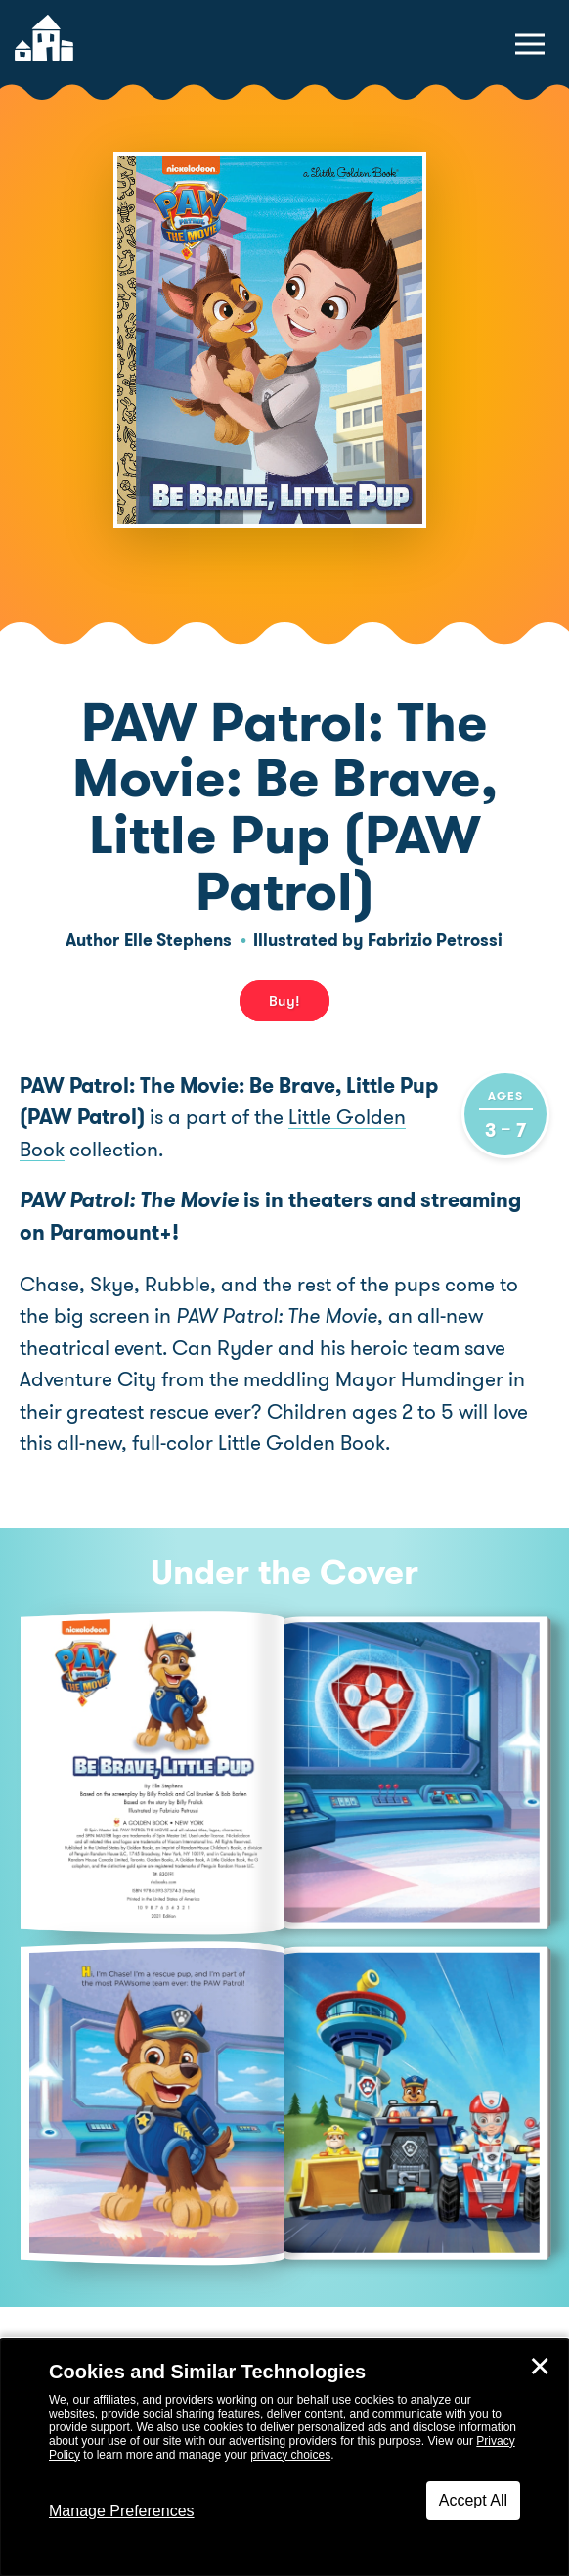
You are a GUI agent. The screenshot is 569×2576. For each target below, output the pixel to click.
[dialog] (284, 2457)
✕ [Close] (539, 2366)
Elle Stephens (178, 940)
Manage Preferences (122, 2511)
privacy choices (290, 2455)
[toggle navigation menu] (530, 44)
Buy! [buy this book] (284, 1001)
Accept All (473, 2500)
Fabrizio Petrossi (435, 940)
